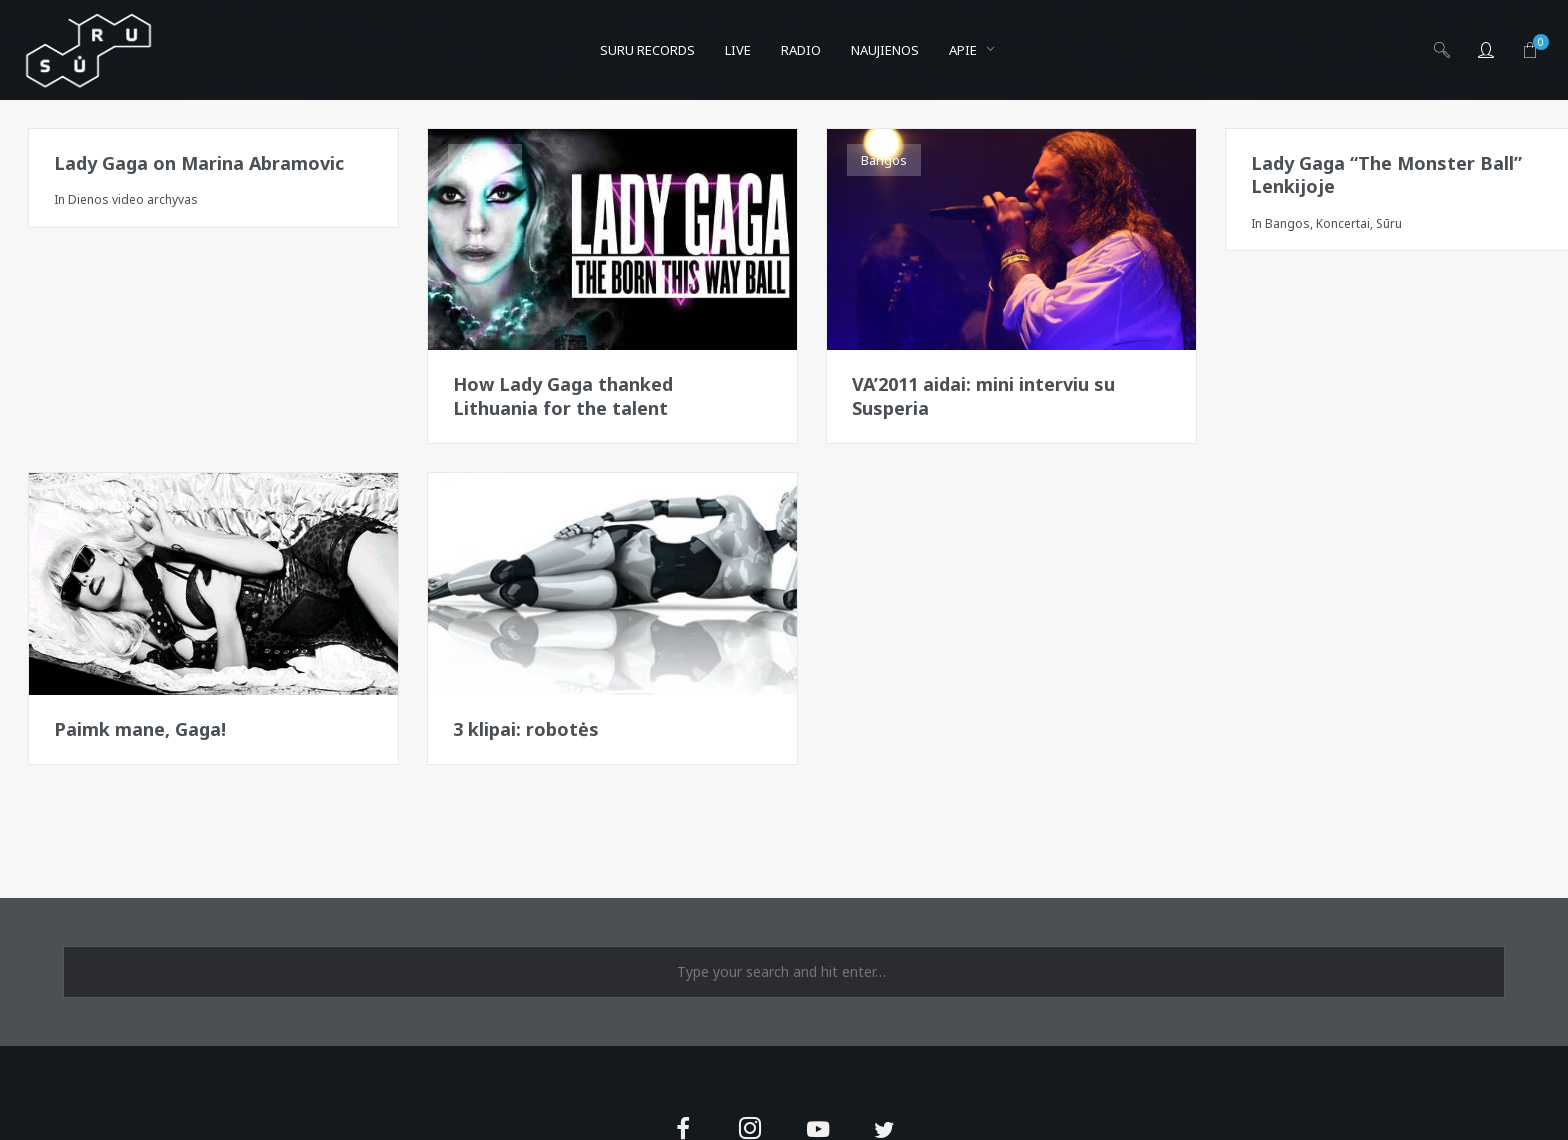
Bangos (485, 160)
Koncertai (1343, 223)
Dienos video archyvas (133, 199)
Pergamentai (101, 504)
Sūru (1389, 223)
